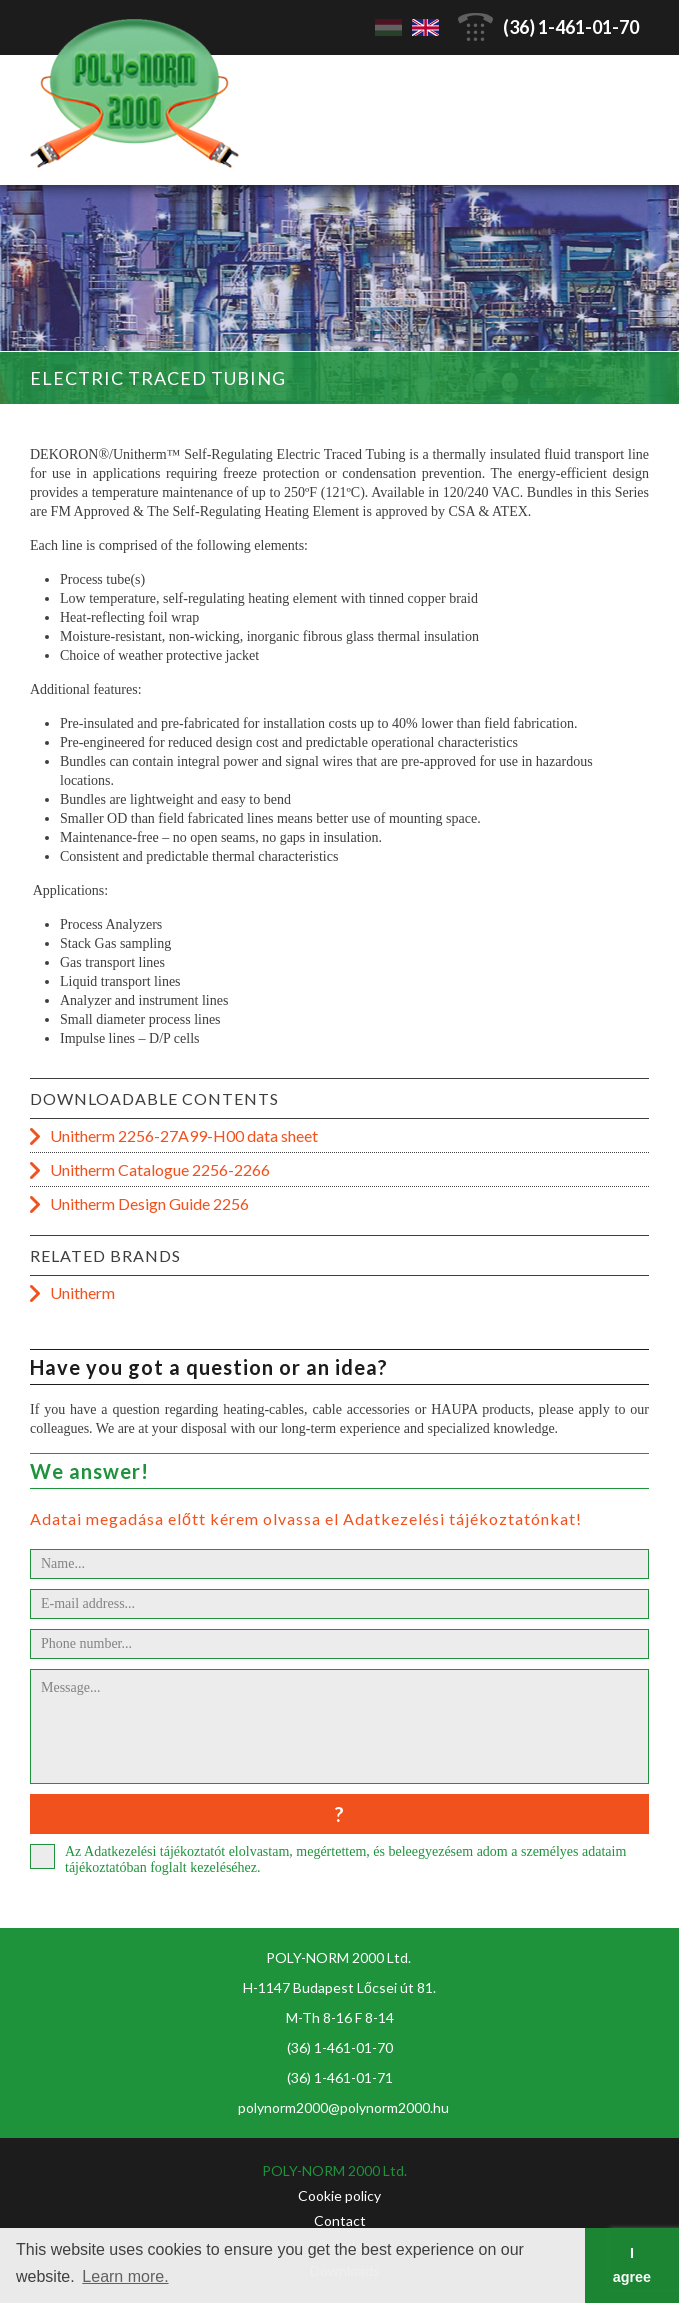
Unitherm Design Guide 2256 (149, 1203)
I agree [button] (632, 2265)
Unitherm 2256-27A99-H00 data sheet (184, 1135)
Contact (340, 2220)
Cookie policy (339, 2195)
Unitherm (82, 1292)
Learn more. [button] (125, 2276)
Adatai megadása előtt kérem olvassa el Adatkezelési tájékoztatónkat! (306, 1518)
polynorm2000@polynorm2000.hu (343, 2107)
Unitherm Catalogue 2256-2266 (160, 1169)
